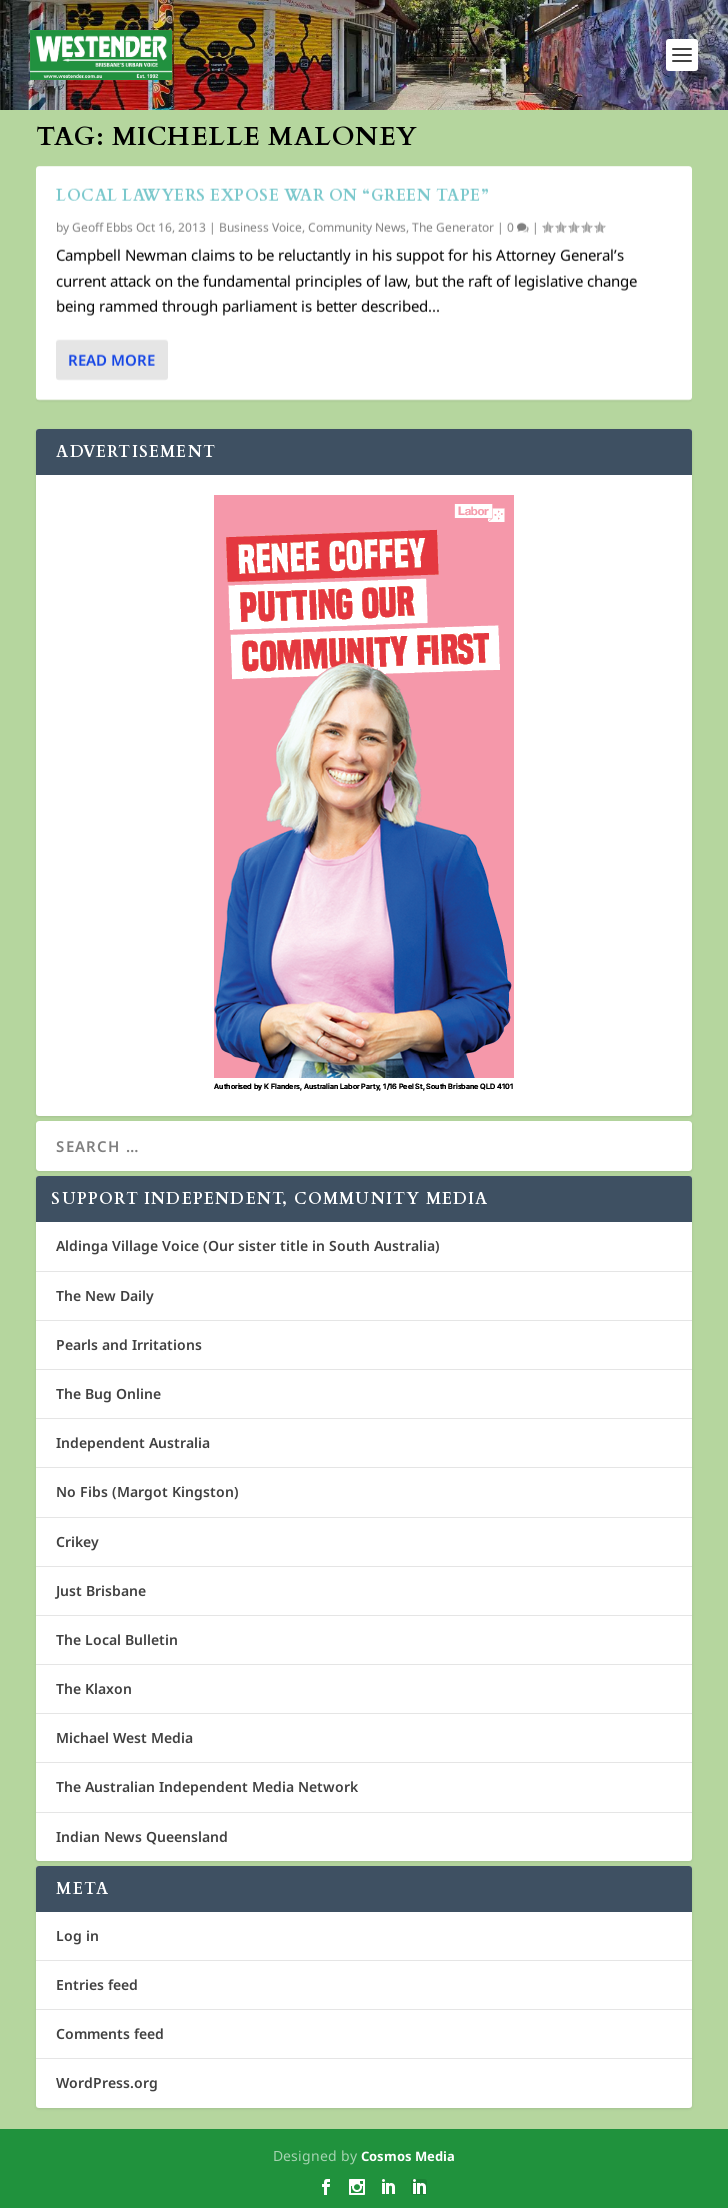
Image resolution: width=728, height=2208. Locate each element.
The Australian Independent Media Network (207, 1786)
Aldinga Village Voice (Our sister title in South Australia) (248, 1245)
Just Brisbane (101, 1590)
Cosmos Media (408, 2156)
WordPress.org (107, 2082)
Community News (357, 227)
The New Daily (105, 1295)
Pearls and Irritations (129, 1344)
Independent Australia (133, 1442)
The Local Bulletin (117, 1639)
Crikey (77, 1541)
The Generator (453, 227)
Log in (77, 1935)
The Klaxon (94, 1688)
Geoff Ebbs (102, 227)
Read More (111, 360)
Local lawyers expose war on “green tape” (272, 196)
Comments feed (110, 2033)
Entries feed (97, 1984)
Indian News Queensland (142, 1836)
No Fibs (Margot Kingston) (147, 1491)
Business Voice (260, 227)
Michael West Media (124, 1737)
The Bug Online (108, 1393)
